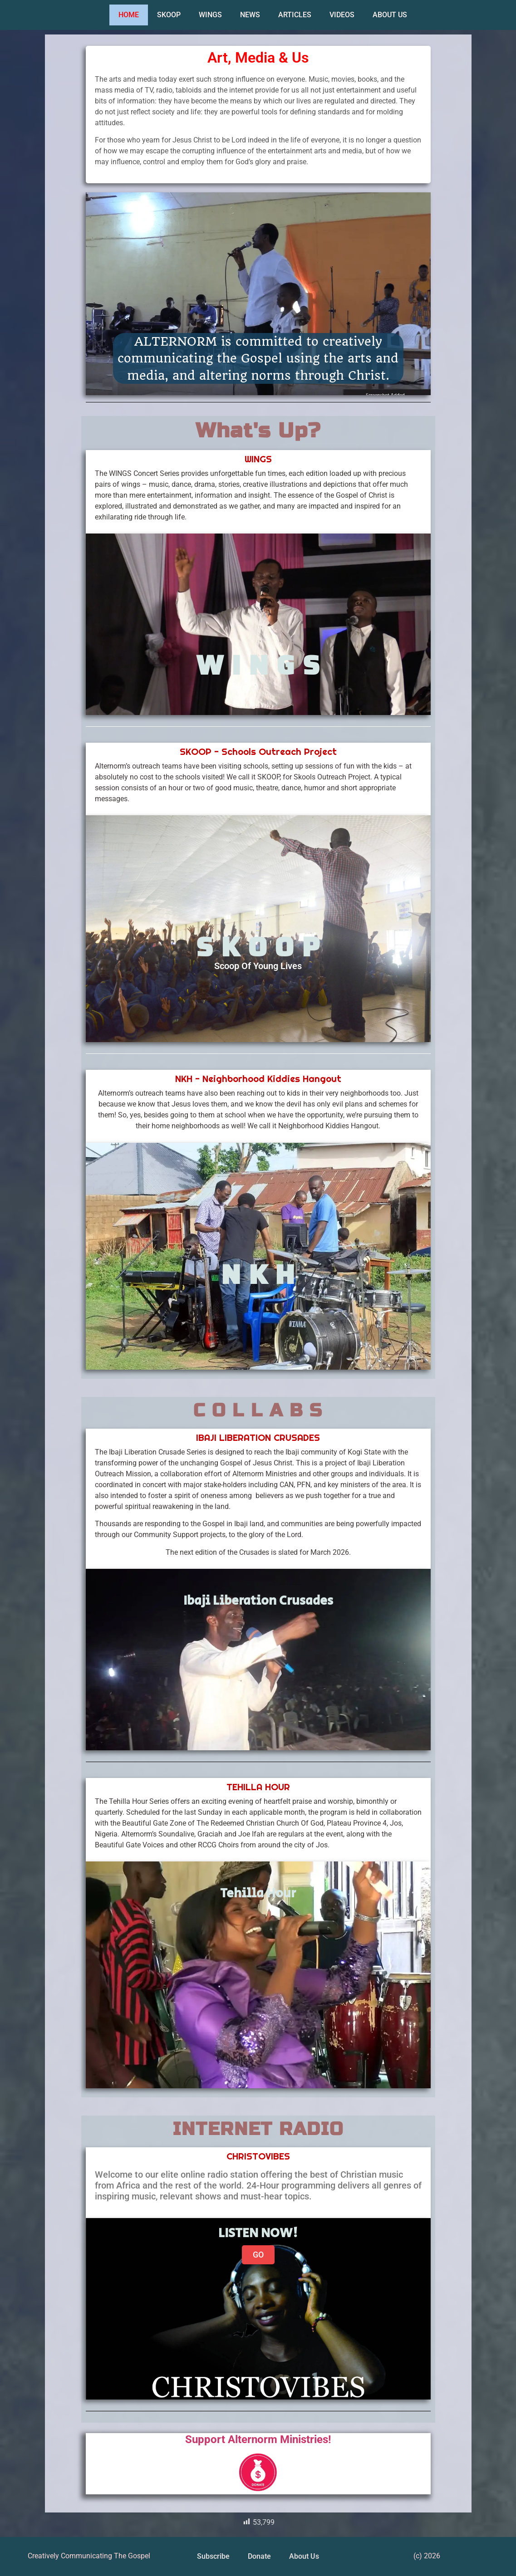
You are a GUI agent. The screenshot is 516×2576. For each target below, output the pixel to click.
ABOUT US (390, 14)
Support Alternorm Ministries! (258, 2439)
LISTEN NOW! (258, 2233)
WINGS (210, 14)
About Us (304, 2556)
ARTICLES (294, 14)
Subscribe (213, 2556)
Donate (259, 2556)
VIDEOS (341, 14)
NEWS (250, 14)
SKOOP (169, 14)
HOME (128, 14)
